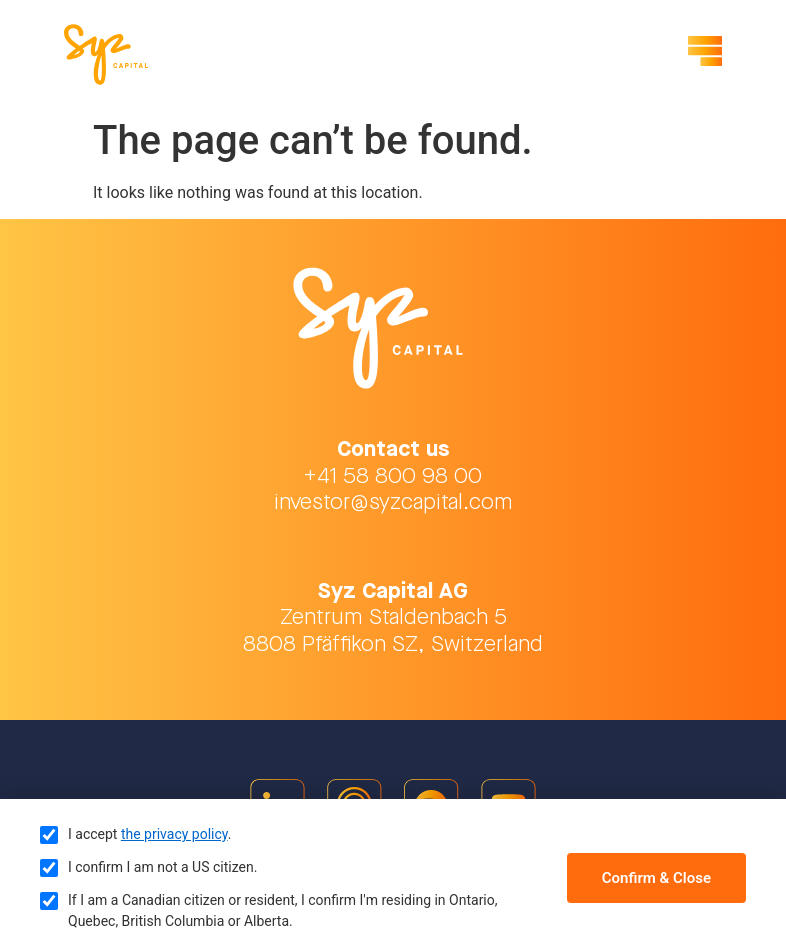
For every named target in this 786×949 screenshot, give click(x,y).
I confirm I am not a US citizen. (162, 867)
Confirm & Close (656, 878)
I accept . (149, 834)
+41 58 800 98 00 (393, 476)
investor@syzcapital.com (393, 502)
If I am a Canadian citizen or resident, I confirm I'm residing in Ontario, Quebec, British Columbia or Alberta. (283, 910)
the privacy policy (174, 834)
